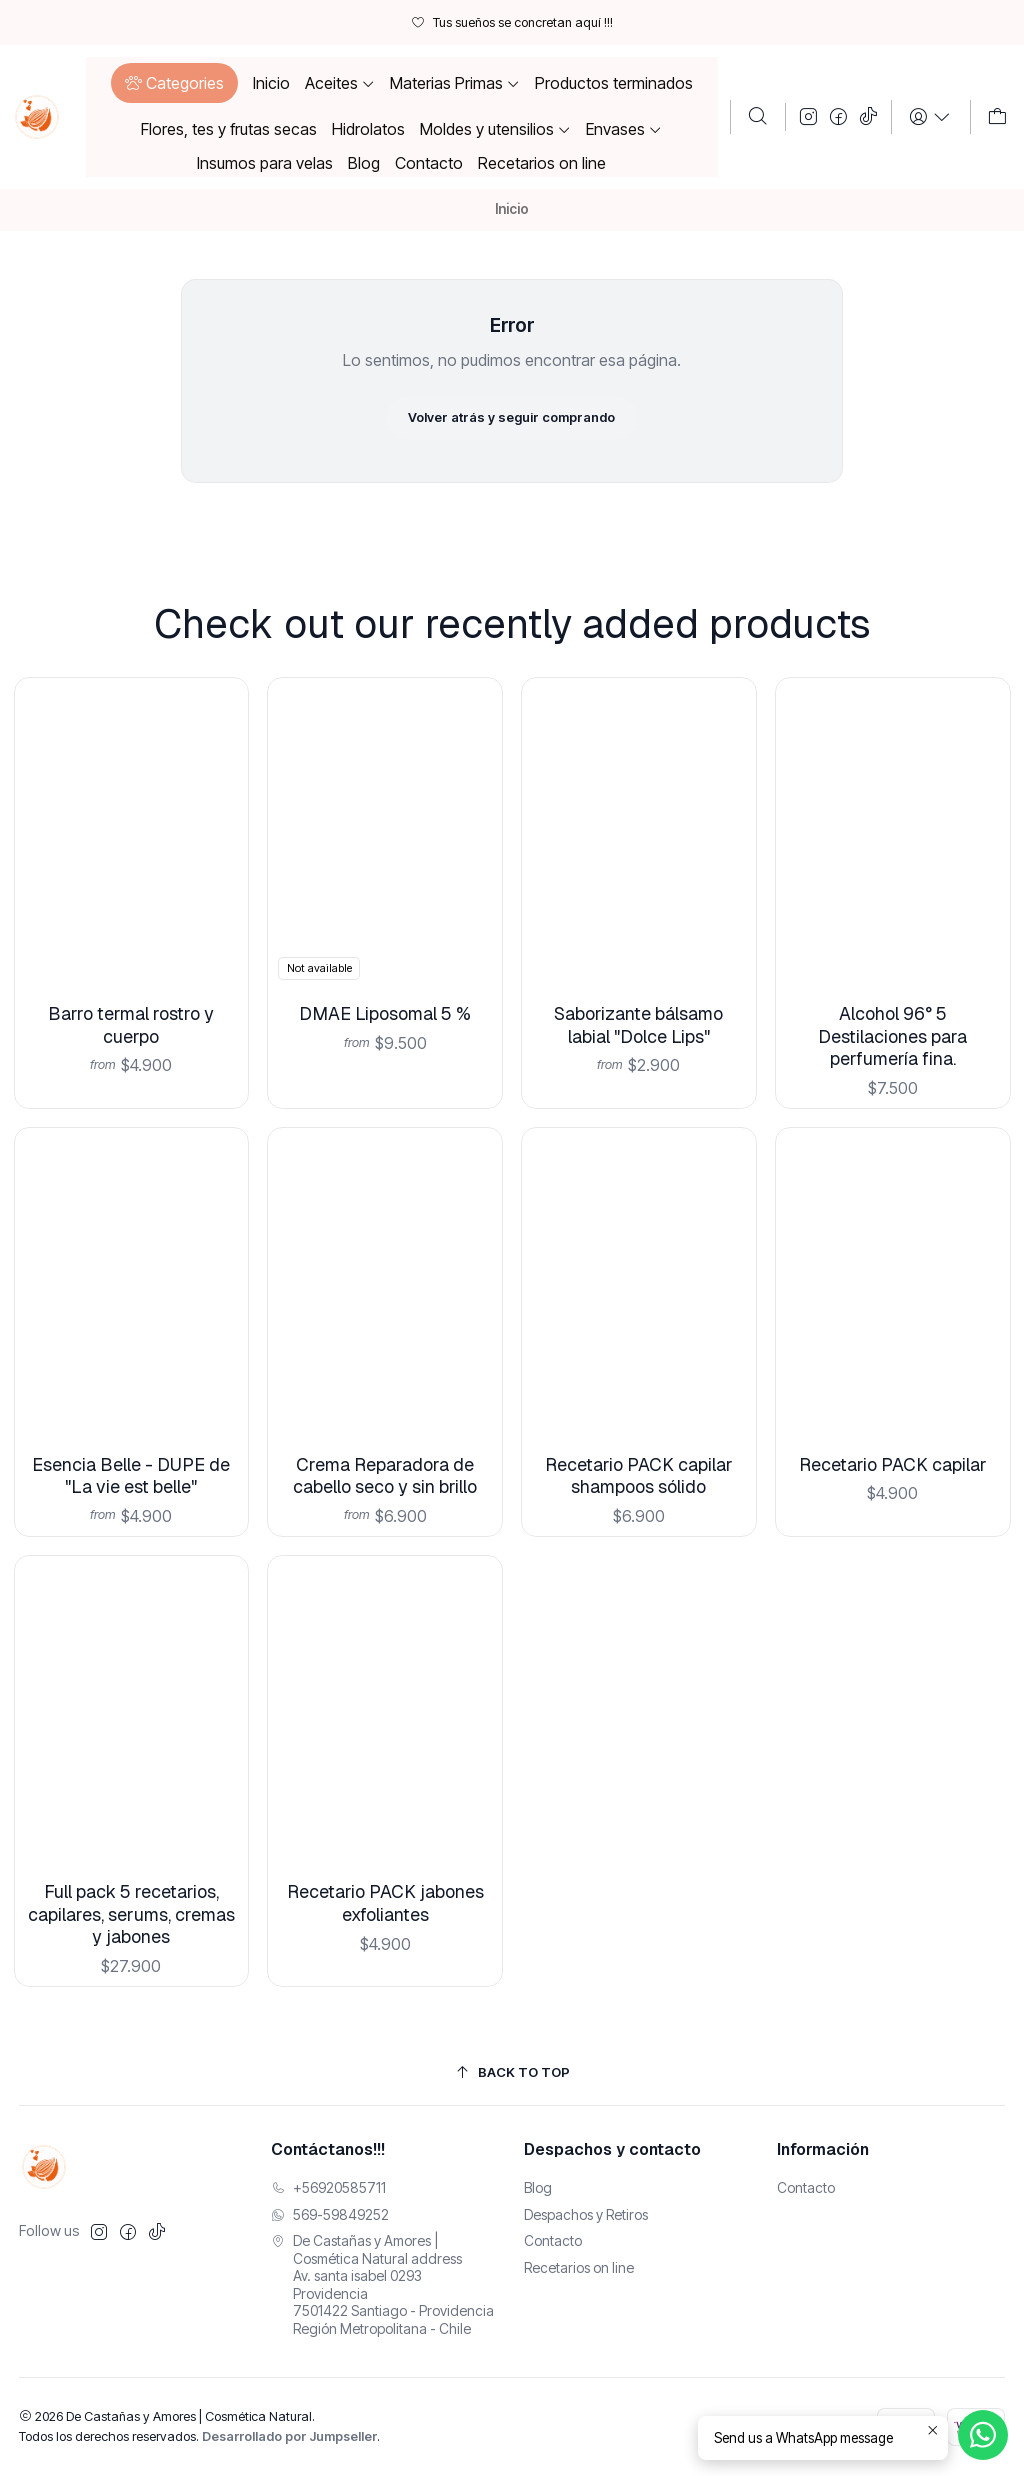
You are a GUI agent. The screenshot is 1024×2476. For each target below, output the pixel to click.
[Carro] (997, 117)
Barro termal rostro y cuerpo (131, 1003)
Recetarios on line (579, 2267)
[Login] (930, 117)
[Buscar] (758, 117)
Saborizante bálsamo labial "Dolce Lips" (639, 976)
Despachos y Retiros (586, 2214)
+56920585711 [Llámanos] (328, 2187)
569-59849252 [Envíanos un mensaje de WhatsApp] (330, 2214)
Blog (538, 2187)
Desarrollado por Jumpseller (289, 2436)
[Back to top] (512, 2072)
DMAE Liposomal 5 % (385, 980)
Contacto (553, 2240)
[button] (174, 83)
